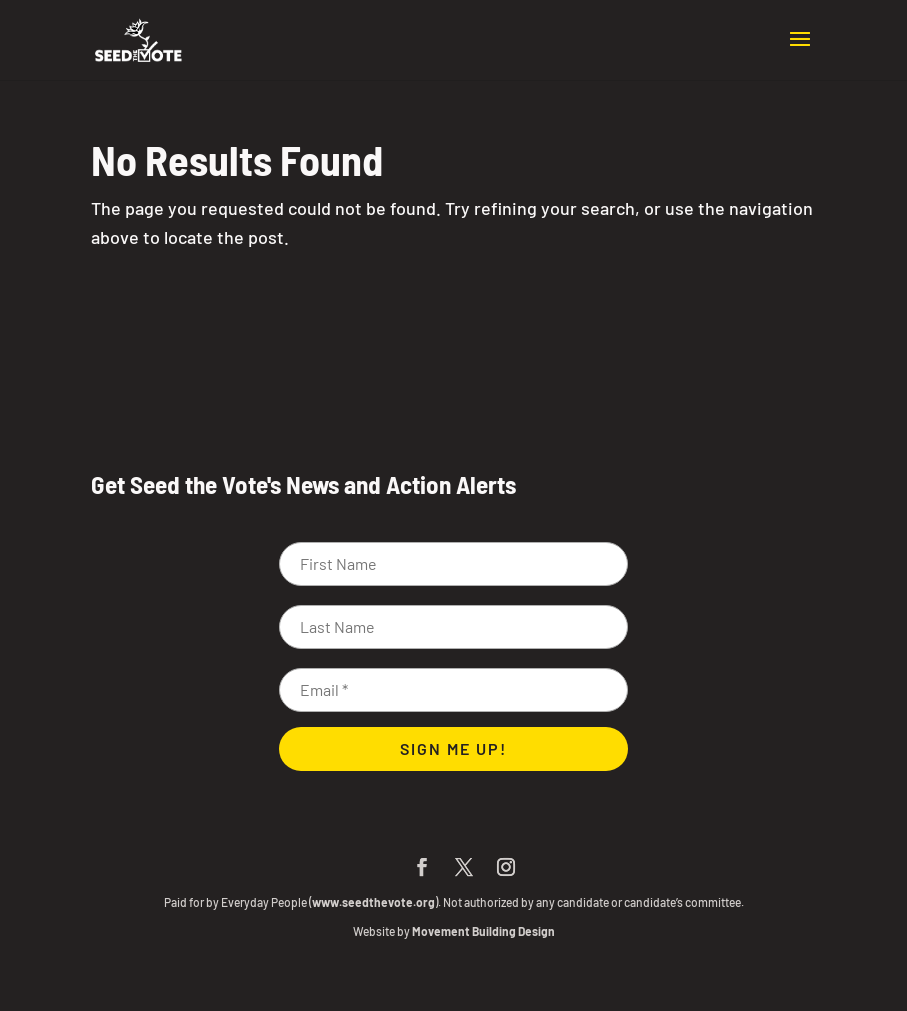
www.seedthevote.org (373, 902)
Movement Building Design (483, 931)
